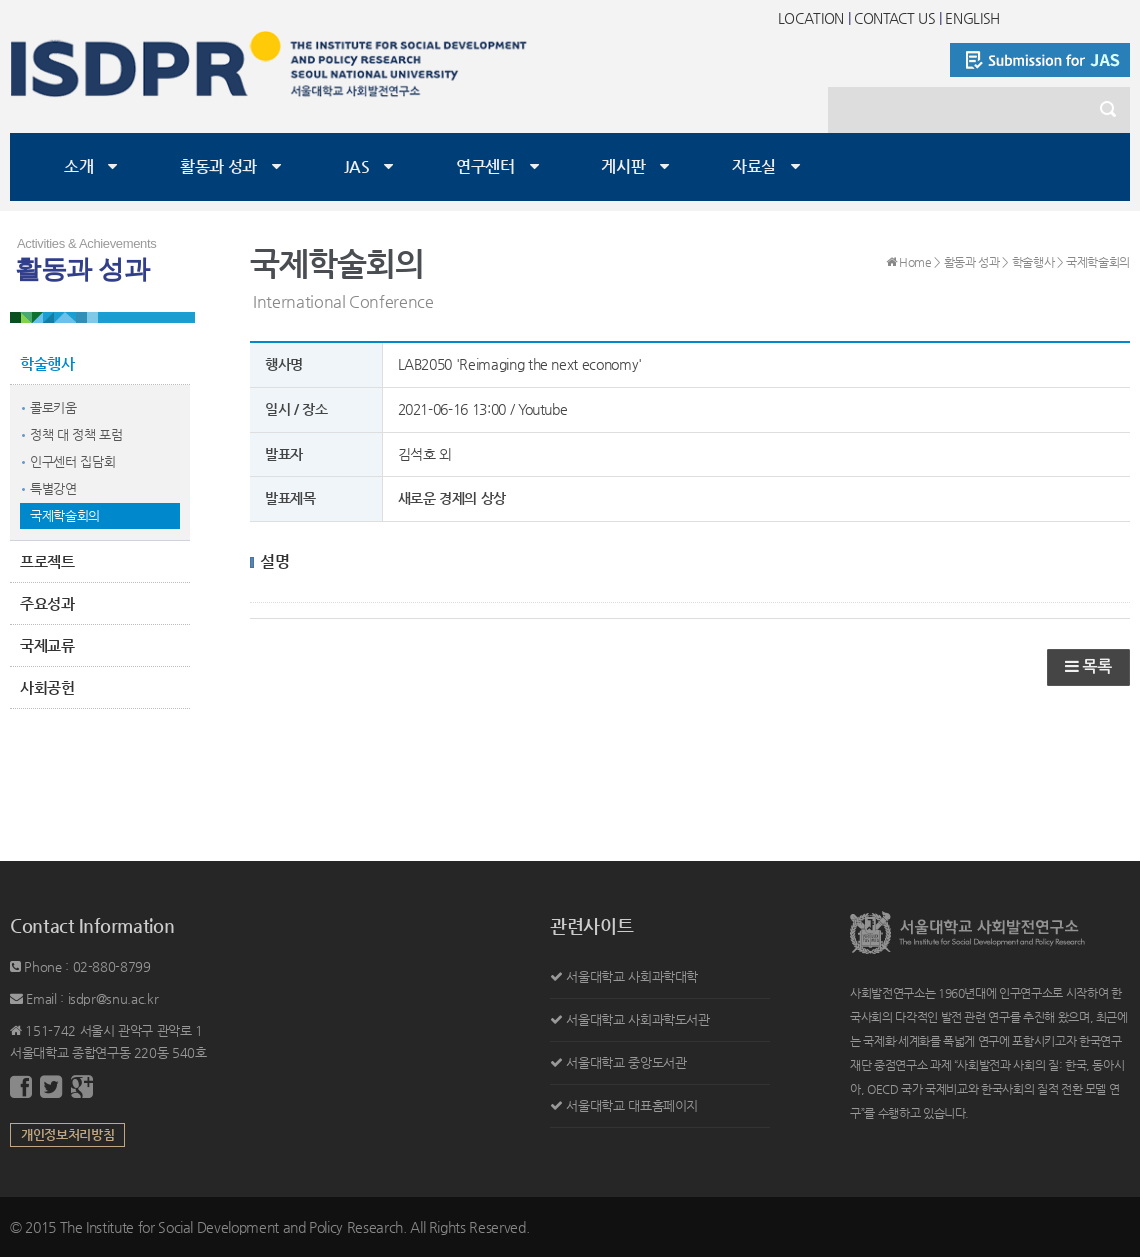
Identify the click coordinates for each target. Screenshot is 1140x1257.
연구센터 (485, 166)
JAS (357, 166)
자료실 (754, 166)
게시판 (623, 166)
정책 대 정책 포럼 (76, 434)
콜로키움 (53, 407)
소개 (78, 166)
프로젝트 (47, 561)
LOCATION (811, 18)
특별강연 (53, 488)
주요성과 (47, 603)
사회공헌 (47, 687)
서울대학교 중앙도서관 (626, 1062)
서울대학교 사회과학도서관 (637, 1019)
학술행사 (47, 363)
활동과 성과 (218, 166)
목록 (1088, 666)
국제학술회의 (65, 515)
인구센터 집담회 (72, 461)
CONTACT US (895, 18)
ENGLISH (972, 18)
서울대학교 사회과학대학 (632, 976)
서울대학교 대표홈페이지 (632, 1105)
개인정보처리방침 (67, 1134)
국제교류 (47, 645)
